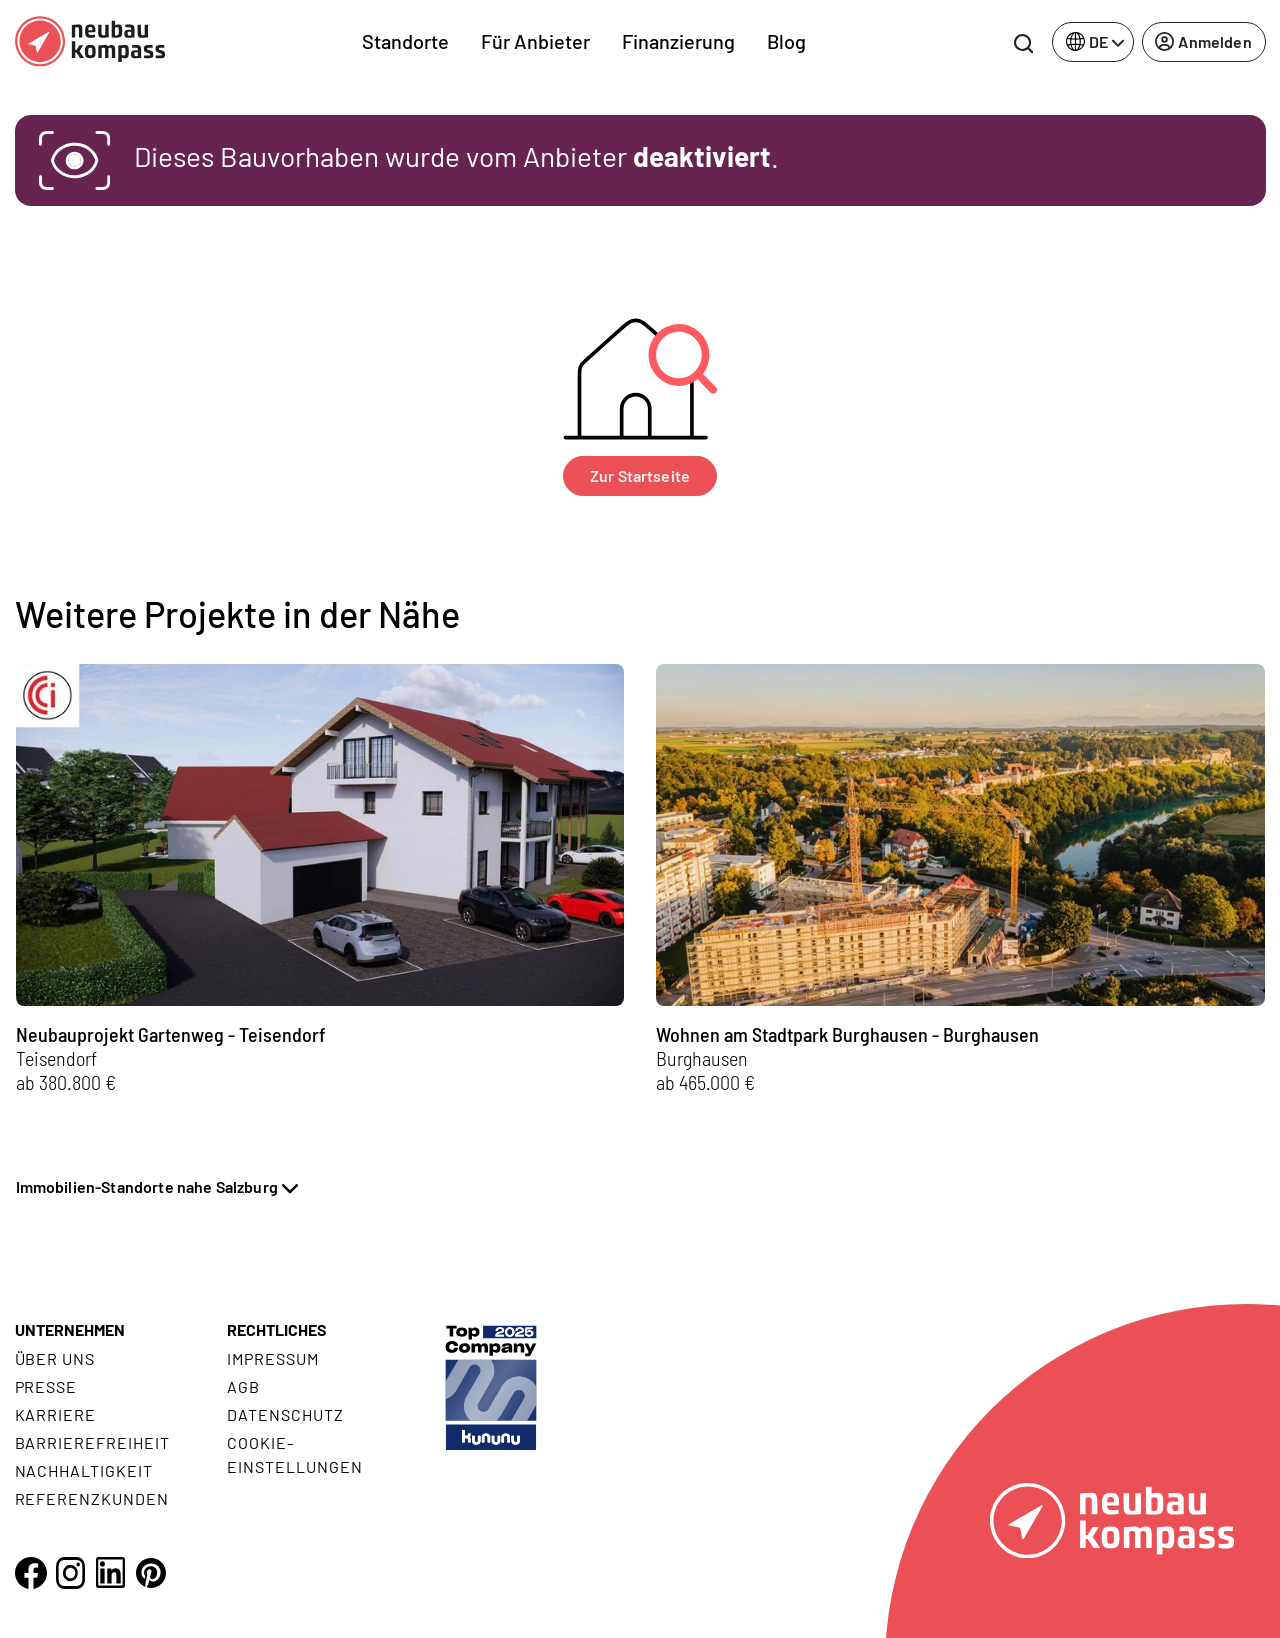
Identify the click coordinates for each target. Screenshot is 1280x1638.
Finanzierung (678, 41)
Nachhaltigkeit (84, 1470)
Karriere (56, 1414)
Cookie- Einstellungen (294, 1454)
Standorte (405, 41)
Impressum (273, 1358)
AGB (243, 1386)
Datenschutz (285, 1414)
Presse (46, 1386)
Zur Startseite (640, 475)
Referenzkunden (92, 1498)
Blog (786, 41)
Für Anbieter (535, 41)
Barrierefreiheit (92, 1442)
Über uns (55, 1358)
